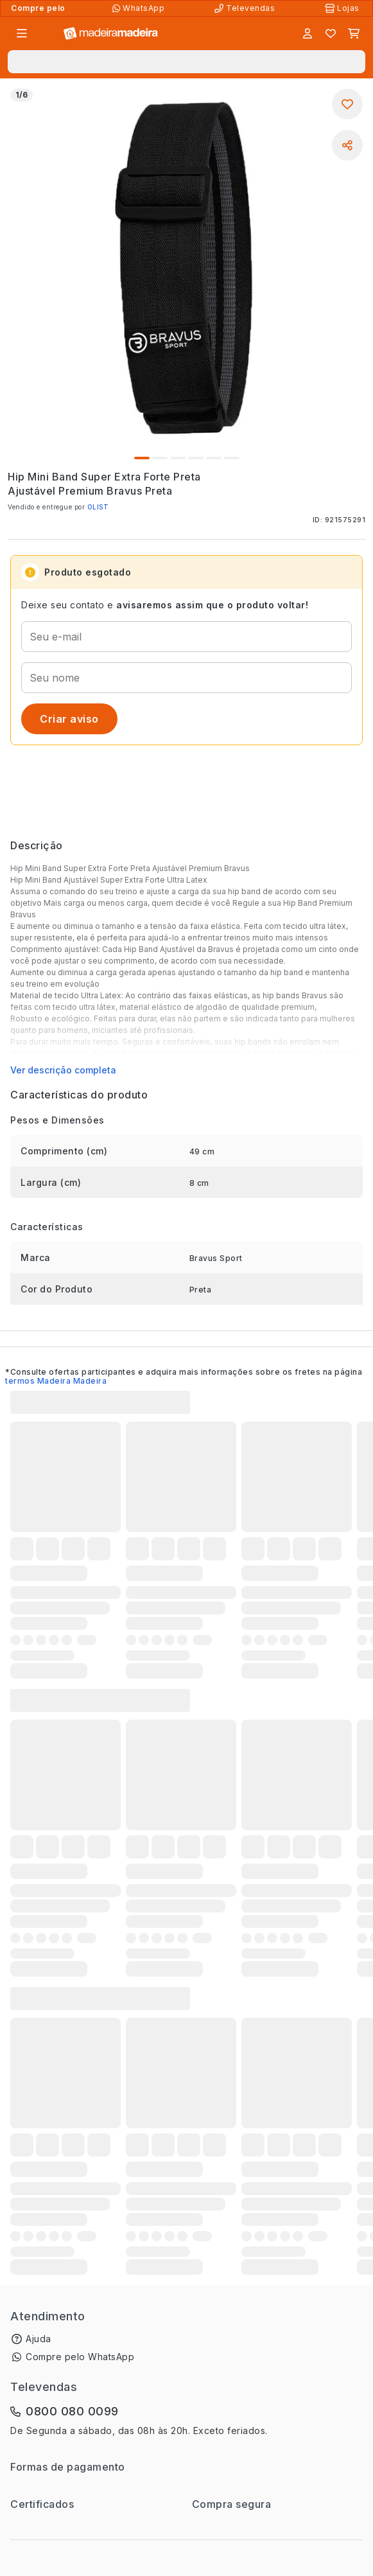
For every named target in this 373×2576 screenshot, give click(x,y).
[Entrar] (307, 33)
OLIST (98, 507)
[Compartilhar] (347, 145)
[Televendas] (245, 8)
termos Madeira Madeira (56, 1381)
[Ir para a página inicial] (111, 33)
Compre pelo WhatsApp (80, 2356)
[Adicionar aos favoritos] (347, 104)
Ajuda (38, 2338)
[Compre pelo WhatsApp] (139, 8)
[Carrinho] (353, 33)
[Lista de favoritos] (330, 33)
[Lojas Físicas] (343, 8)
